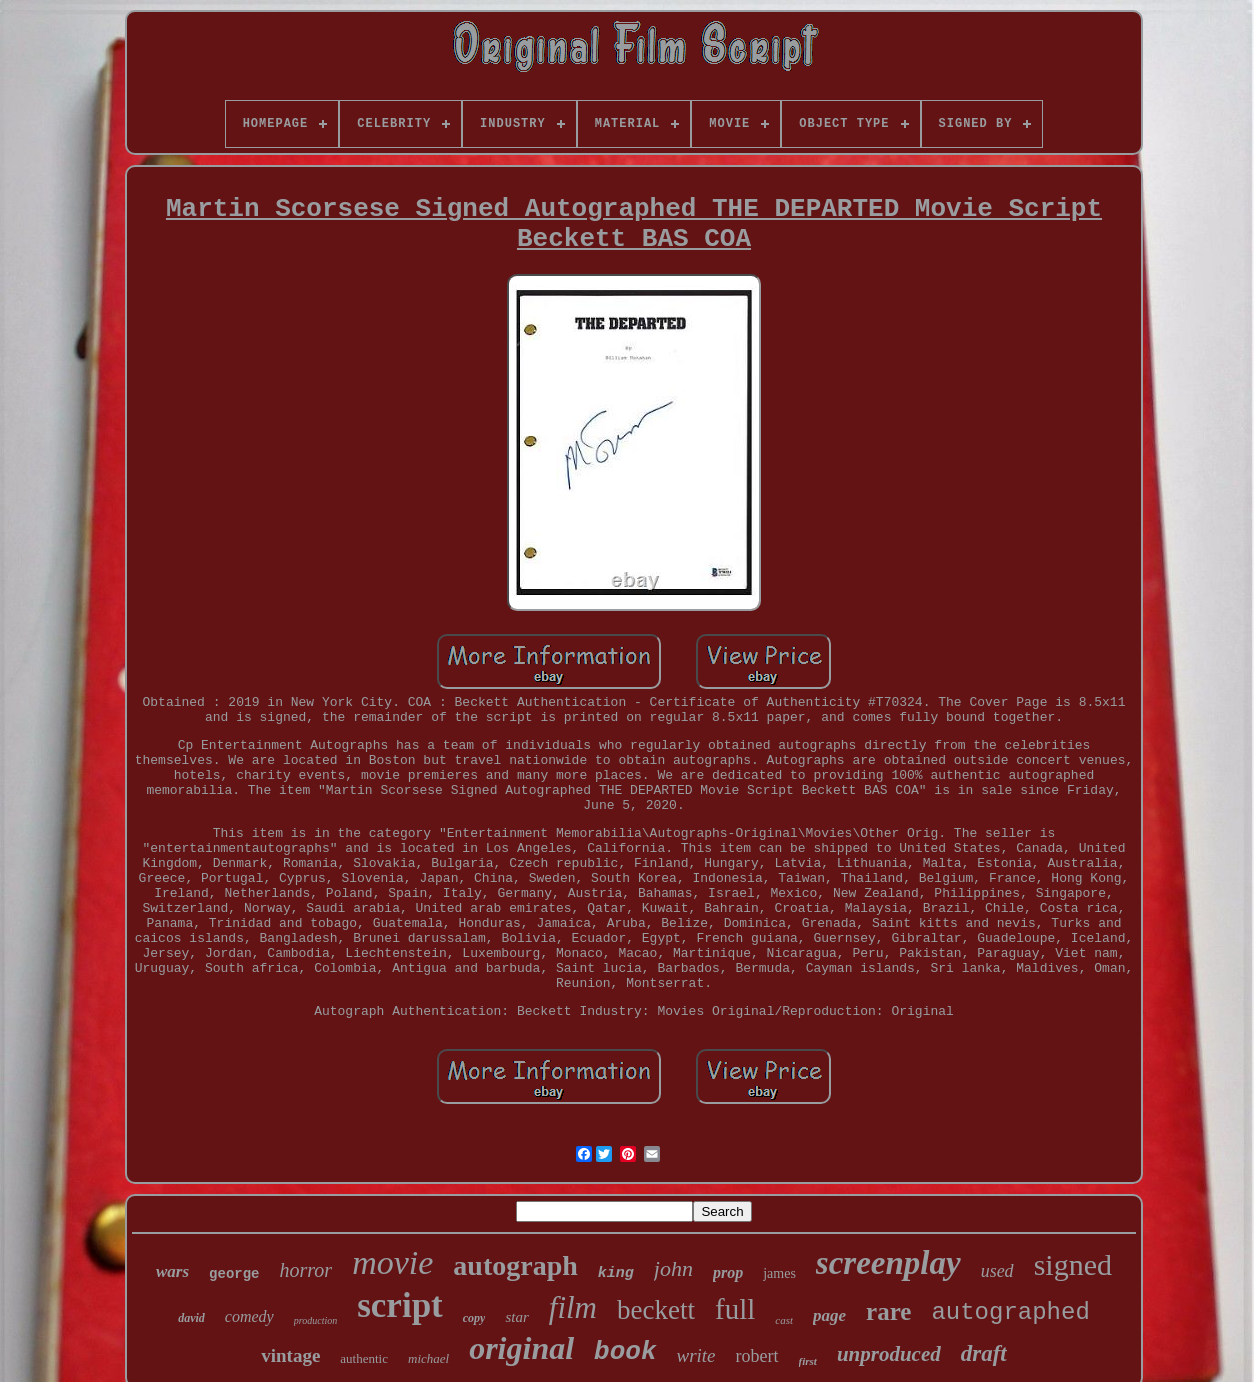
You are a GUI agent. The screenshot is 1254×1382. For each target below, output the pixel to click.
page (829, 1315)
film (573, 1307)
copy (474, 1318)
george (234, 1274)
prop (728, 1272)
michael (428, 1358)
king (616, 1273)
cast (784, 1320)
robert (757, 1356)
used (997, 1271)
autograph (515, 1265)
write (696, 1355)
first (808, 1361)
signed (1073, 1264)
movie (392, 1262)
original (521, 1348)
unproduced (889, 1354)
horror (306, 1270)
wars (172, 1271)
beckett (656, 1310)
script (400, 1305)
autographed (1010, 1312)
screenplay (888, 1263)
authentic (364, 1358)
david (191, 1318)
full (735, 1309)
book (625, 1352)
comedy (249, 1316)
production (316, 1320)
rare (888, 1311)
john (673, 1268)
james (779, 1273)
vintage (290, 1355)
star (516, 1317)
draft (984, 1353)
